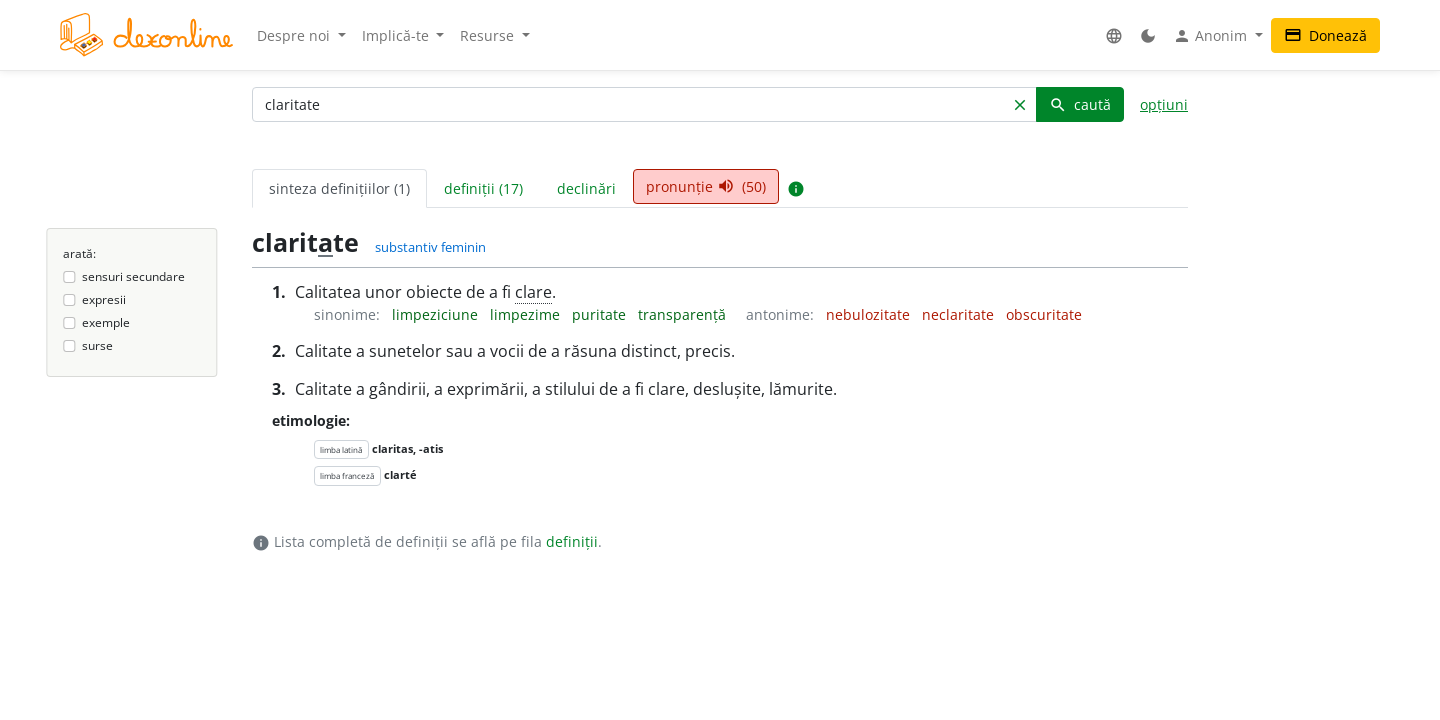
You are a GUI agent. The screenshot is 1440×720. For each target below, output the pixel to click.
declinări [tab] (586, 188)
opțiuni (1164, 104)
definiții (572, 541)
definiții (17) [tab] (483, 188)
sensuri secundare (133, 276)
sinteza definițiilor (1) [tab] (339, 188)
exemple (106, 322)
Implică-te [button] (397, 35)
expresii (104, 299)
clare (533, 292)
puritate (601, 314)
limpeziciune (437, 314)
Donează (1325, 35)
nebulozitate (870, 314)
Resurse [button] (489, 35)
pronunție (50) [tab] (706, 186)
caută (1080, 104)
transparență (684, 314)
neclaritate (960, 314)
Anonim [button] (1212, 36)
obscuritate (1044, 314)
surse (97, 345)
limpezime (527, 314)
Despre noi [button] (295, 35)
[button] (1114, 35)
